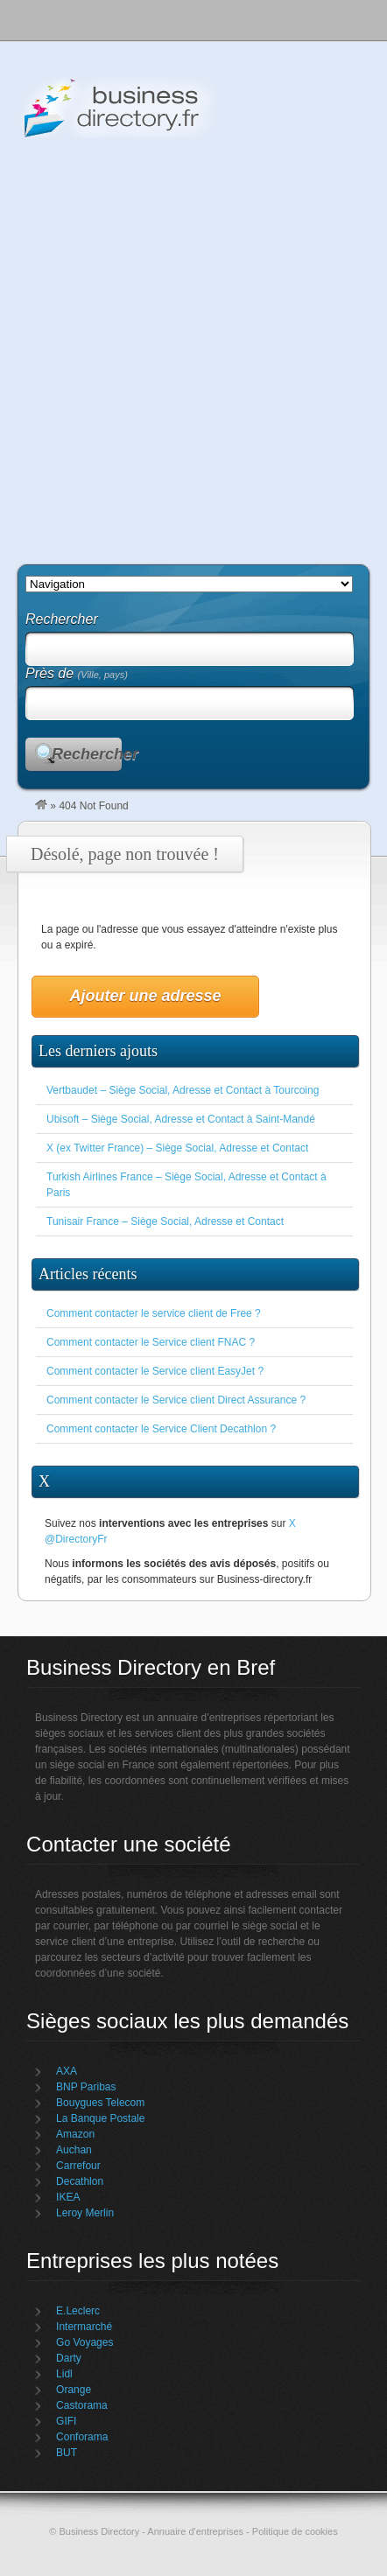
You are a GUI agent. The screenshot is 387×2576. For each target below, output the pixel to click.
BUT (66, 2452)
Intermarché (84, 2326)
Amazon (75, 2134)
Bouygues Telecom (100, 2102)
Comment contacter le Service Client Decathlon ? (161, 1429)
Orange (73, 2390)
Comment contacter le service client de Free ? (153, 1313)
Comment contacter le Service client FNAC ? (150, 1342)
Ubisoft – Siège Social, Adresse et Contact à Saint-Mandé (180, 1119)
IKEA (68, 2197)
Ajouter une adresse (145, 995)
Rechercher (87, 754)
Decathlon (79, 2181)
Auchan (74, 2150)
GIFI (66, 2421)
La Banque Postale (100, 2118)
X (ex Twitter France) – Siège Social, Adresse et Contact (177, 1148)
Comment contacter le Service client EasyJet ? (155, 1371)
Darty (68, 2358)
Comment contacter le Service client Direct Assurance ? (176, 1400)
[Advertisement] (193, 344)
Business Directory (193, 107)
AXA (66, 2071)
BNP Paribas (86, 2087)
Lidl (64, 2374)
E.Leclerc (78, 2311)
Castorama (82, 2405)
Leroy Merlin (85, 2213)
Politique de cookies (295, 2531)
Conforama (82, 2437)
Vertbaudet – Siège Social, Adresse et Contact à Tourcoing (182, 1090)
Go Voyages (84, 2342)
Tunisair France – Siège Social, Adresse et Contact (165, 1221)
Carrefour (78, 2166)
